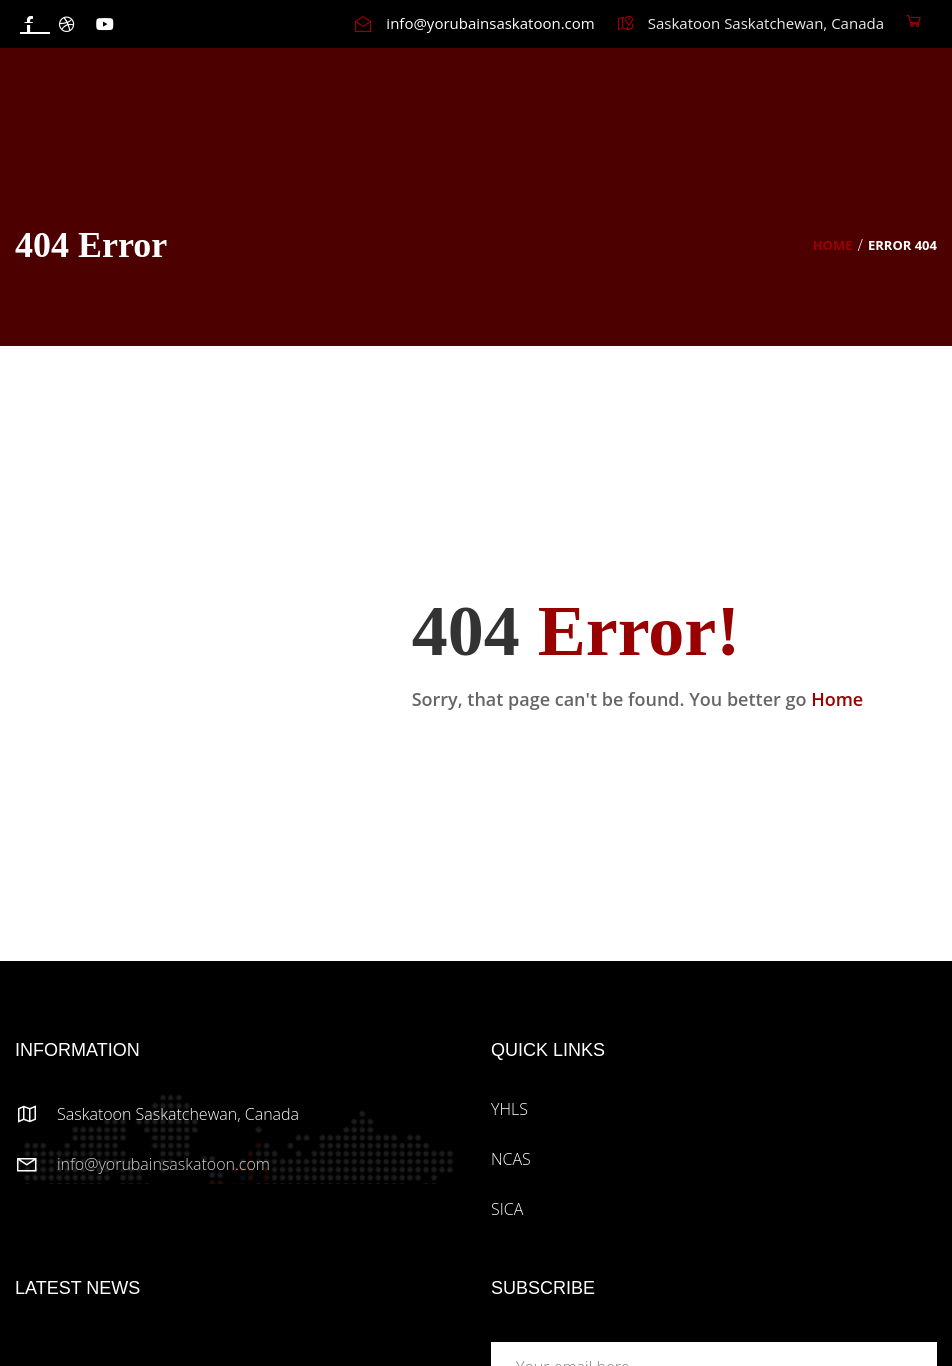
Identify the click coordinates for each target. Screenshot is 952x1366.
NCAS (511, 1159)
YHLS (509, 1109)
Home (833, 245)
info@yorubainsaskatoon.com (163, 1164)
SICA (507, 1209)
